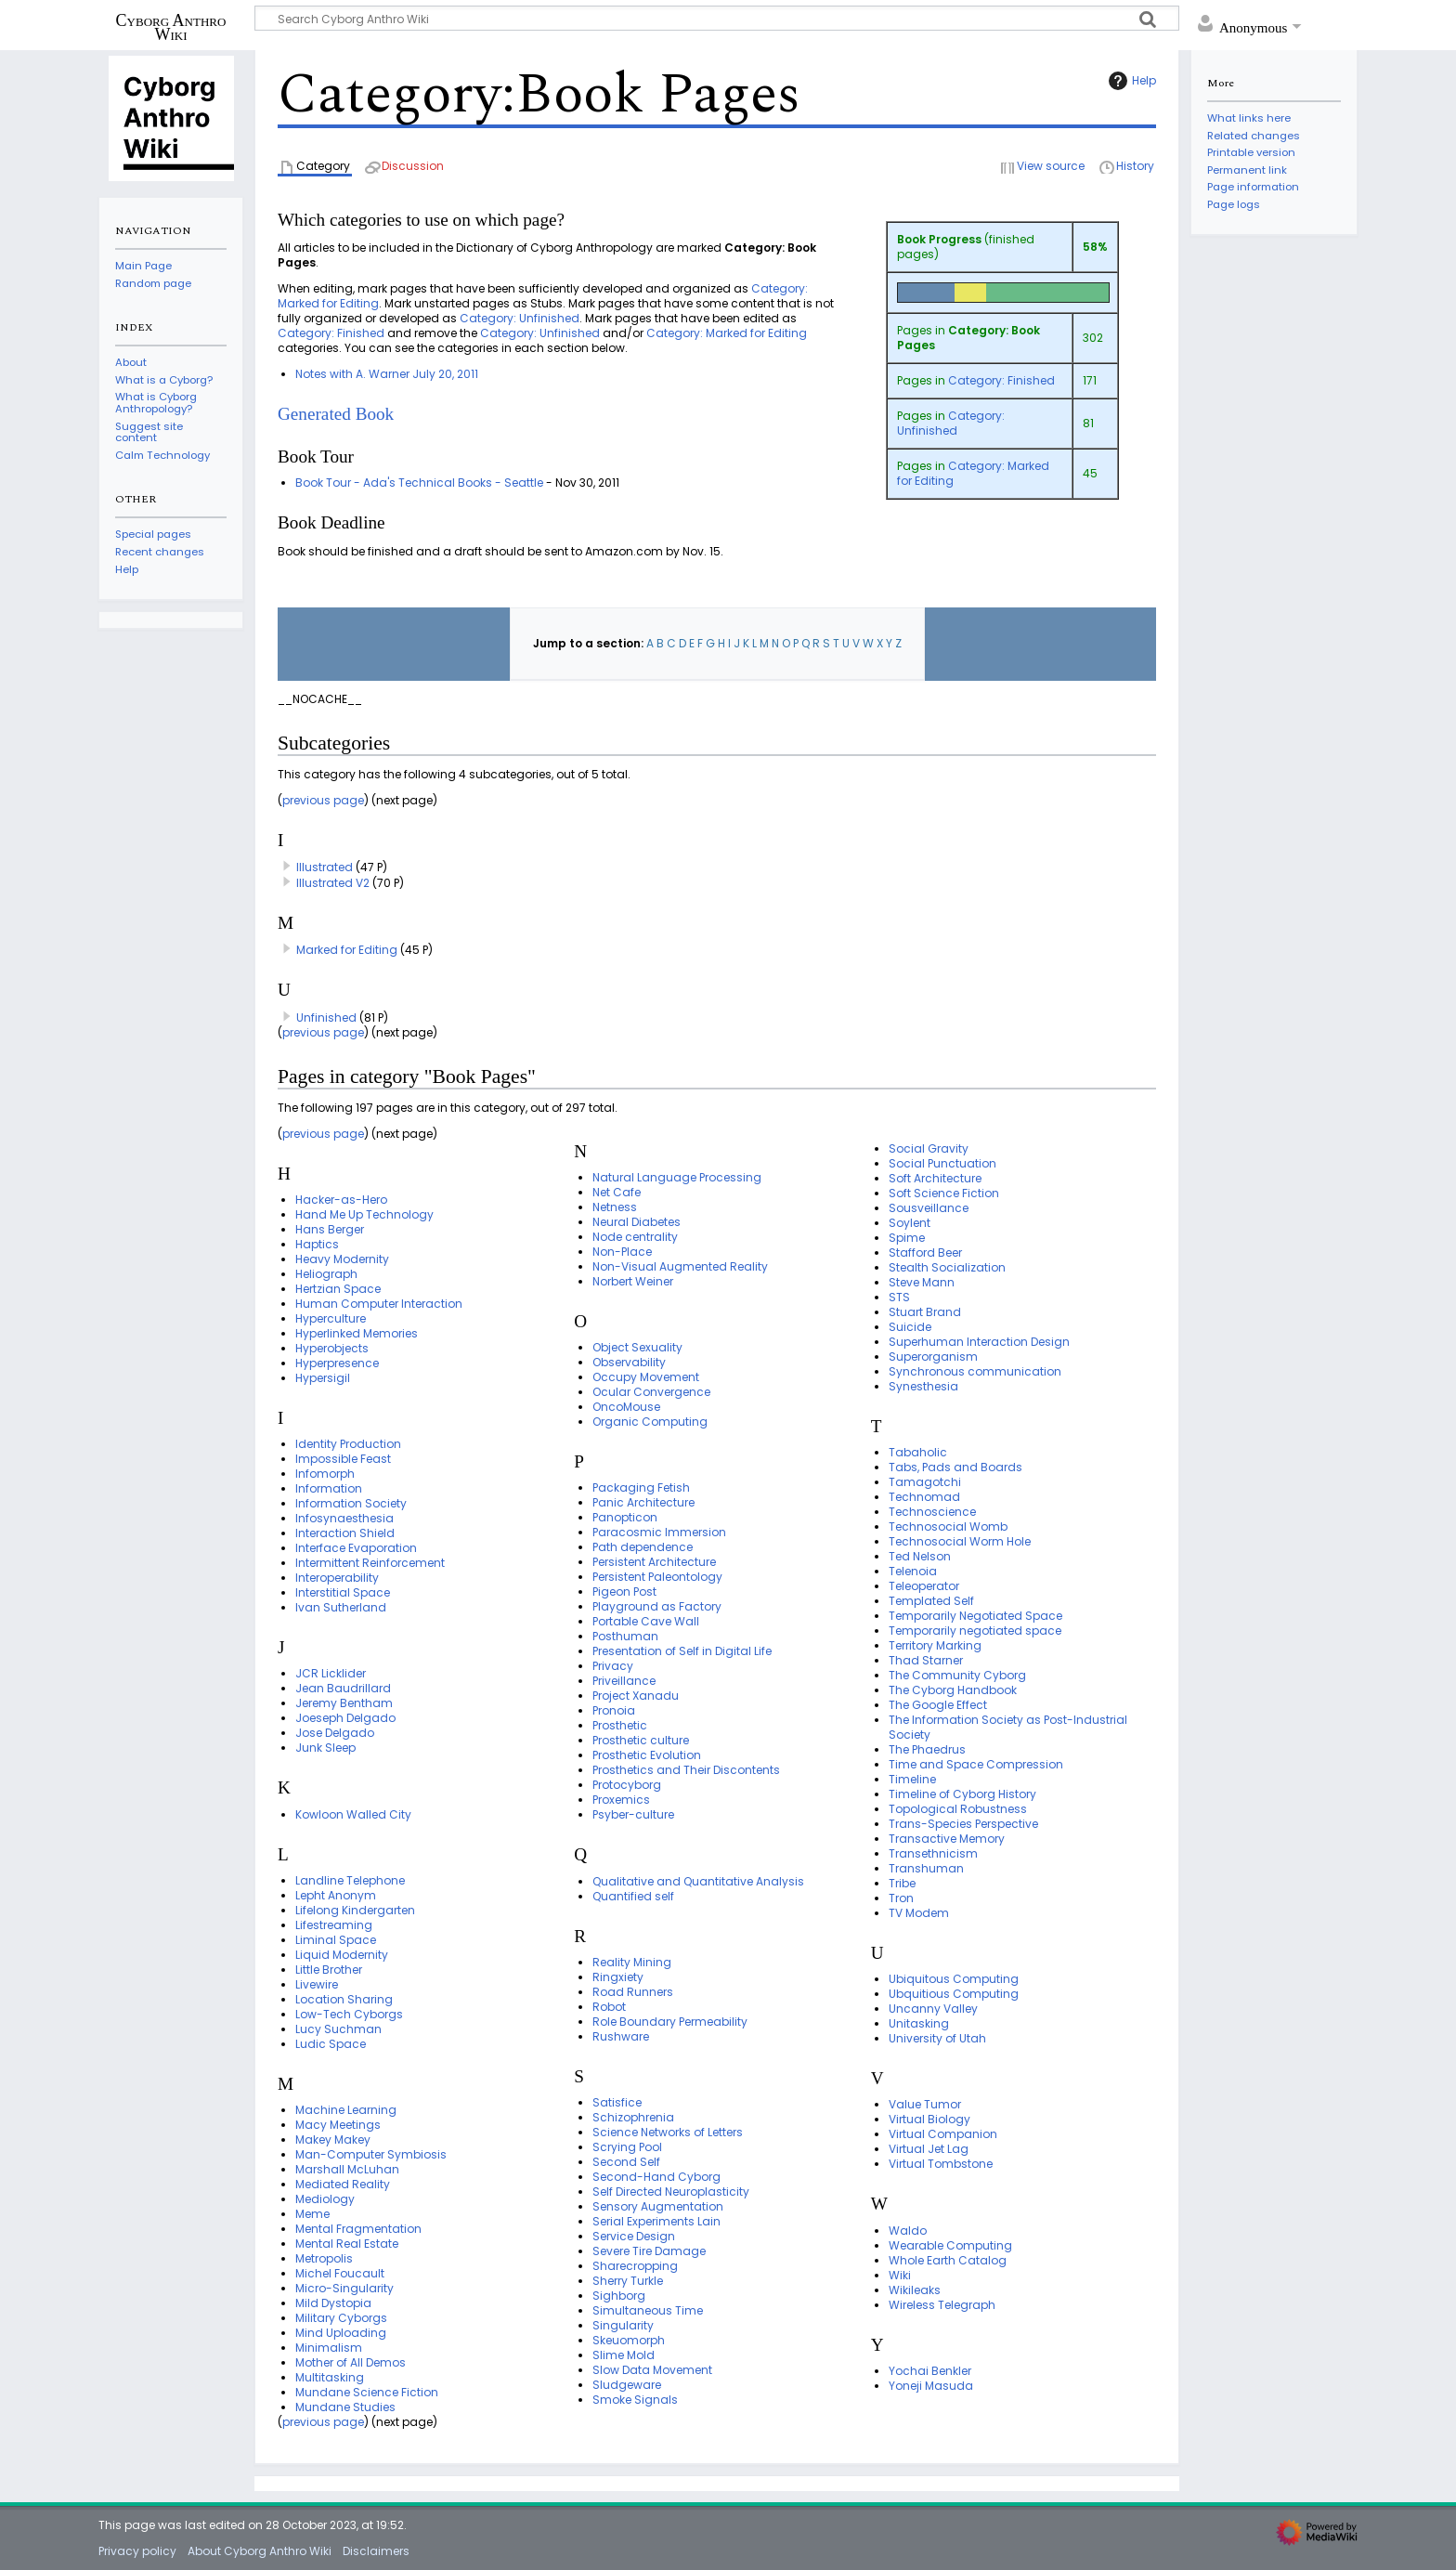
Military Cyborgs (341, 2318)
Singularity (623, 2325)
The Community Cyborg (957, 1675)
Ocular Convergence (651, 1392)
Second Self (626, 2162)
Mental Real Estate (346, 2243)
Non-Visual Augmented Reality (680, 1266)
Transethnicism (933, 1853)
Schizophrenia (633, 2117)
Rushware (620, 2036)
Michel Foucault (339, 2273)
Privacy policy (137, 2551)
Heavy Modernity (342, 1259)
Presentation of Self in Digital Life (682, 1651)
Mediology (325, 2199)
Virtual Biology (929, 2119)
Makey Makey (332, 2139)
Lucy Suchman (338, 2029)
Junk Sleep (325, 1747)
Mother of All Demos (350, 2362)
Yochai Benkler (930, 2371)
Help (1130, 81)
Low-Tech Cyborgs (349, 2014)
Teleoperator (924, 1586)
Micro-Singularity (344, 2288)
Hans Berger (329, 1229)
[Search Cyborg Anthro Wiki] (716, 18)
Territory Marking (935, 1645)
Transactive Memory (947, 1838)
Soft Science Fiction (944, 1193)
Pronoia (613, 1710)
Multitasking (329, 2377)
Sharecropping (635, 2266)
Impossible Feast (343, 1459)
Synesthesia (923, 1386)
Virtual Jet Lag (928, 2149)
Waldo (908, 2230)
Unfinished (326, 1017)
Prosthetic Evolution (646, 1755)
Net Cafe (616, 1192)
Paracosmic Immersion (659, 1532)
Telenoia (913, 1571)
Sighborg (618, 2295)
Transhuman (926, 1868)
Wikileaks (915, 2290)
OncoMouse (626, 1407)
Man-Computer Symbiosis (371, 2154)
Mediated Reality (342, 2184)
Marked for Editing (346, 950)
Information (328, 1488)
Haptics (317, 1244)
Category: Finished (1001, 380)
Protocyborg (626, 1785)
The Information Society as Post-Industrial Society (1008, 1727)
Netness (614, 1207)
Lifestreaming (333, 1925)
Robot (609, 2007)
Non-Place (622, 1251)
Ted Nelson (920, 1556)
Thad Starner (926, 1660)
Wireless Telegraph (942, 2305)
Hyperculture (330, 1318)
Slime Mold (623, 2355)
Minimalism (328, 2347)
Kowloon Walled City (353, 1814)
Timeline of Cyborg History (962, 1794)
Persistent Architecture (654, 1562)
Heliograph (326, 1274)
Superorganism (933, 1356)
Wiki (900, 2275)
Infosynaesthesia (344, 1518)
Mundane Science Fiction (366, 2392)
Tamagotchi (925, 1482)
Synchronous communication (975, 1371)
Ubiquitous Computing (954, 1979)
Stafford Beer (925, 1252)
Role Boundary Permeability (670, 2021)
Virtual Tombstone (941, 2164)
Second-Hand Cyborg (656, 2177)
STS (899, 1297)
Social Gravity (928, 1148)
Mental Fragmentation (358, 2229)
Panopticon (624, 1517)
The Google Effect (938, 1705)
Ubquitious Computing (954, 1994)
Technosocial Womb (948, 1526)
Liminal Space (335, 1940)
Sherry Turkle (627, 2281)
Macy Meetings (338, 2125)
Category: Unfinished (951, 423)
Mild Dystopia (333, 2303)
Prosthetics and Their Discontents (686, 1770)
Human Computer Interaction (378, 1303)
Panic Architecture (643, 1502)
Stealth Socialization (947, 1267)
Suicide (910, 1327)
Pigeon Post (624, 1591)
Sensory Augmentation (657, 2206)
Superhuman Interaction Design (979, 1342)
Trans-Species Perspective (963, 1824)
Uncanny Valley (933, 2008)
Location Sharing (344, 1999)
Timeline (912, 1779)
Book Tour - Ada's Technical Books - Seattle (419, 482)
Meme (312, 2214)
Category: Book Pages (968, 337)
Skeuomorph (628, 2340)
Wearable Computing (950, 2245)
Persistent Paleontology (657, 1577)
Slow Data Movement (652, 2370)
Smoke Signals (635, 2399)
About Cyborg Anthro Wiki (260, 2551)
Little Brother (328, 1969)
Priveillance (624, 1681)
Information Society (351, 1503)
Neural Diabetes (636, 1222)
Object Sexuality (637, 1347)
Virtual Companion (943, 2134)
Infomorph (325, 1473)
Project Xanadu (635, 1695)
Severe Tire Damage (649, 2251)
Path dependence (642, 1547)
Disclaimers (376, 2551)
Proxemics (621, 1799)
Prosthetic (619, 1725)
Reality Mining (631, 1962)
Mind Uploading (340, 2333)
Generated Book (336, 414)
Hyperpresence (337, 1363)
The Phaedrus (927, 1749)
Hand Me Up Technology (364, 1214)
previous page (323, 800)
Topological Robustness (958, 1809)
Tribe (902, 1883)
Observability (629, 1362)
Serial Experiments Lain (656, 2221)
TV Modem (919, 1913)
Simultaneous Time (647, 2310)
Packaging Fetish (641, 1487)
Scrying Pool (627, 2147)
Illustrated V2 (333, 883)
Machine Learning (345, 2110)
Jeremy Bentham (344, 1703)
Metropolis (324, 2258)
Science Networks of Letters (667, 2132)
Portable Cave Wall (645, 1621)
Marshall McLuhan (347, 2169)
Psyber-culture (633, 1814)
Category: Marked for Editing (973, 473)
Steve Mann (922, 1282)
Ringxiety (618, 1977)
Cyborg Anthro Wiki (171, 27)
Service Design (633, 2236)
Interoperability (337, 1577)
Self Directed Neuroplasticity (670, 2191)
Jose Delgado (334, 1733)
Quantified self (633, 1896)
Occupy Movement (645, 1377)
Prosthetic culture (640, 1740)
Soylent (909, 1223)
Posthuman (625, 1636)
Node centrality (635, 1237)
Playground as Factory (657, 1606)
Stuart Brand (925, 1312)
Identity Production (348, 1444)
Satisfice (617, 2102)
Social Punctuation (942, 1163)
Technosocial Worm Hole (960, 1541)
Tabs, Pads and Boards (955, 1467)
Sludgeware (626, 2385)
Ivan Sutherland (340, 1607)
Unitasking (919, 2023)
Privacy (612, 1666)
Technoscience (932, 1512)
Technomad (924, 1497)
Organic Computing (650, 1421)
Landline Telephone (350, 1880)
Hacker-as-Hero (341, 1199)
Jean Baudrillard (343, 1688)
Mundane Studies (345, 2407)
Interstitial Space (342, 1592)
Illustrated (324, 867)
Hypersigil (322, 1378)
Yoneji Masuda (931, 2386)
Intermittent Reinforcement (370, 1563)
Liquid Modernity (341, 1955)
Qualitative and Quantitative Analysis (698, 1881)
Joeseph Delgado (345, 1718)
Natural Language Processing (676, 1177)
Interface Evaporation (356, 1548)
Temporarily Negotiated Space (975, 1616)
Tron (901, 1898)
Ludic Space (330, 2044)
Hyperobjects (332, 1348)
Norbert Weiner (632, 1281)
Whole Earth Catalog (948, 2260)
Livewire (316, 1984)
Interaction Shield (345, 1533)
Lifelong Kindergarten (355, 1910)
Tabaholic (918, 1452)
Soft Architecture (935, 1178)
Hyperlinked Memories (356, 1333)
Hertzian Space (338, 1289)
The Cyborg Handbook (953, 1690)
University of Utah (937, 2038)
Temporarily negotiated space (975, 1630)
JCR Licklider (330, 1673)
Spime (907, 1238)
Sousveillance (928, 1208)
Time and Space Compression (976, 1764)
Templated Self (931, 1601)
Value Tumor (925, 2104)
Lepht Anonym (335, 1895)
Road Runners (632, 1992)
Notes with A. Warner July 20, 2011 (386, 374)
